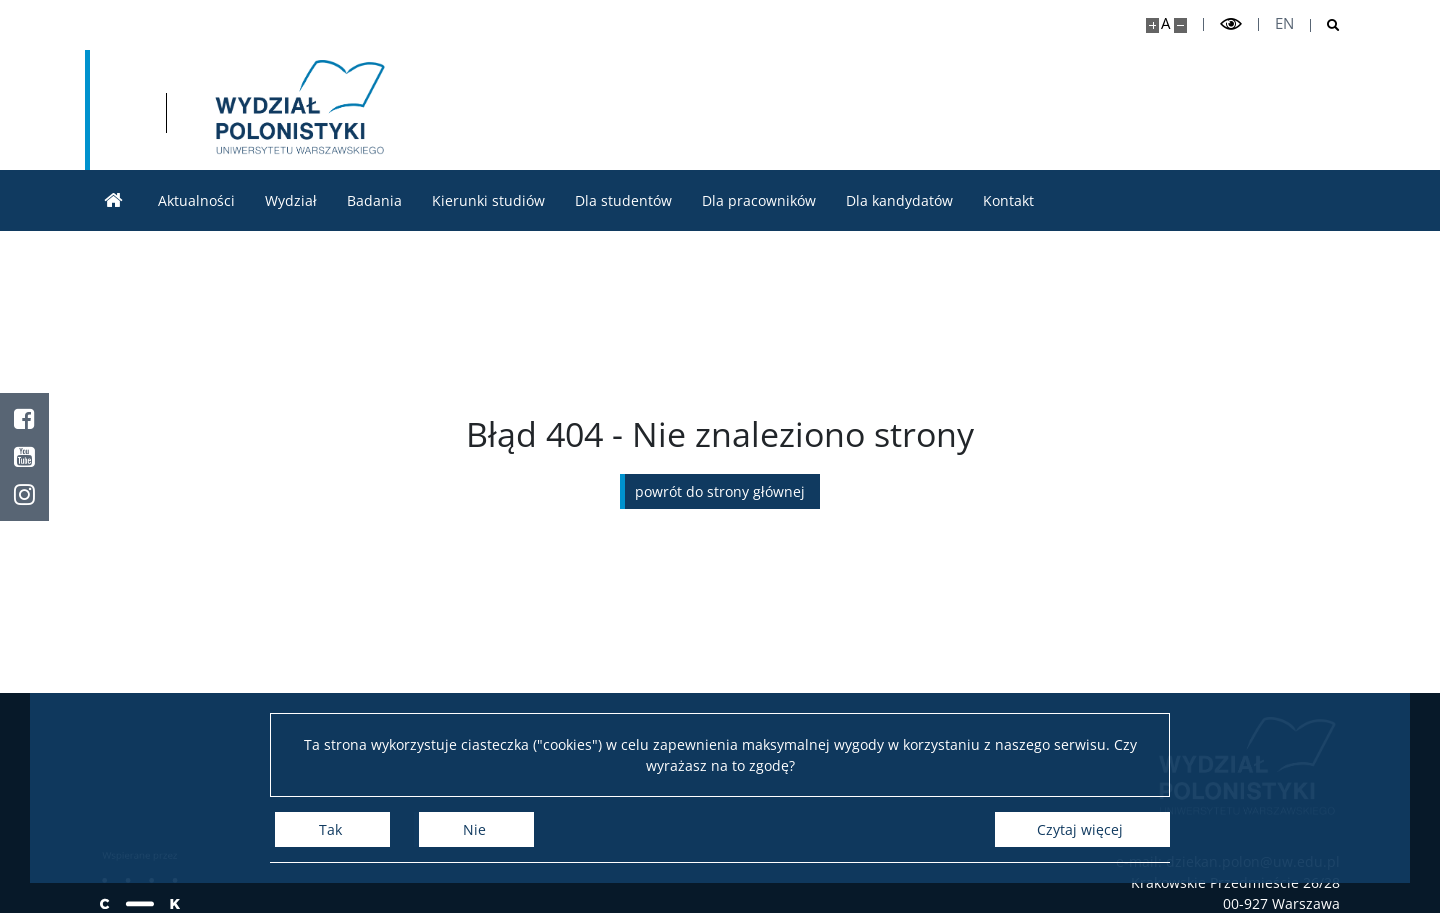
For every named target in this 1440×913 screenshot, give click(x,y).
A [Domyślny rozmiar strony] (1165, 23)
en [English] (1284, 23)
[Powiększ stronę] (1152, 25)
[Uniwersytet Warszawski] (247, 110)
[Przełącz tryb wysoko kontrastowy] (1231, 24)
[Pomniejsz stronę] (1180, 25)
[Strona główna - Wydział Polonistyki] (541, 110)
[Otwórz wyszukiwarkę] (1325, 25)
